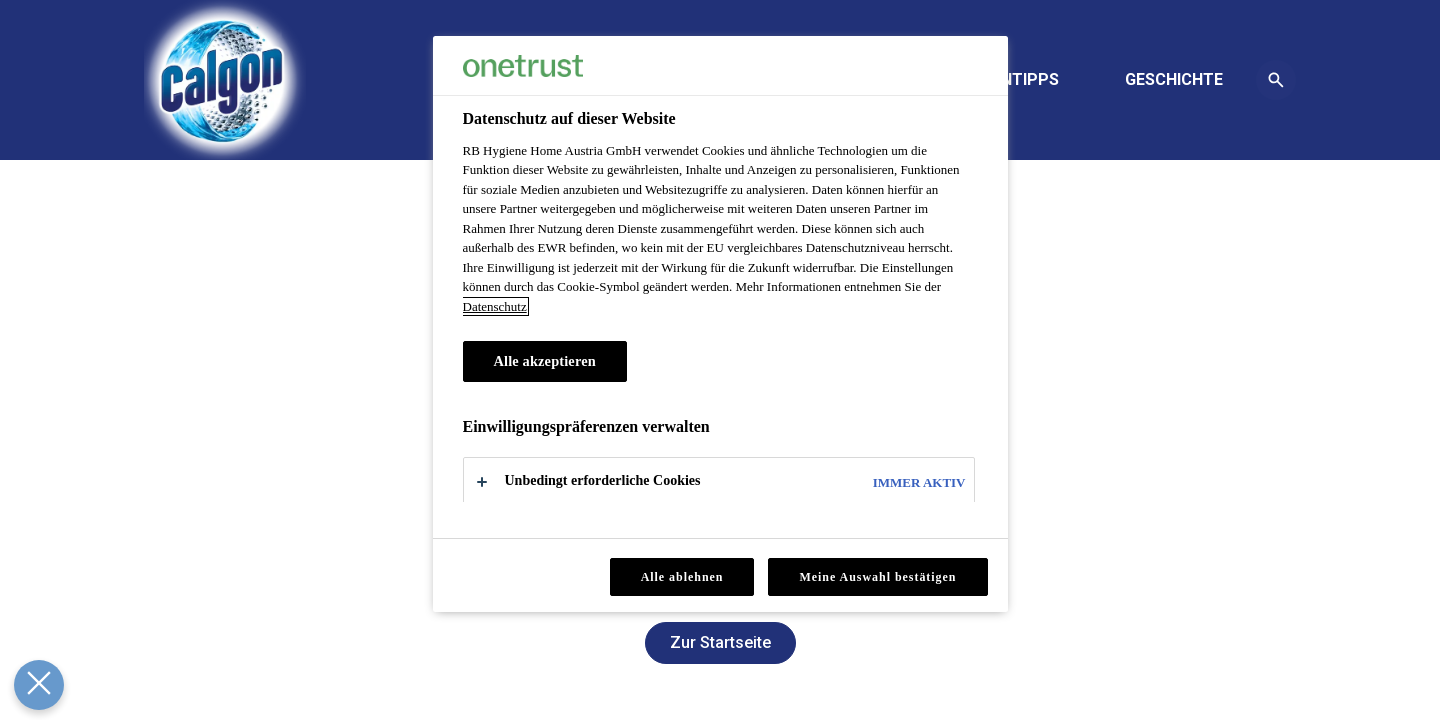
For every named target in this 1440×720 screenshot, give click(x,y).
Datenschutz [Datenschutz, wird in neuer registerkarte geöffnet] (495, 306)
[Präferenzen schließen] (36, 685)
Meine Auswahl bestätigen (877, 577)
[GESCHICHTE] (1174, 80)
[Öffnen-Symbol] (1276, 80)
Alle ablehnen (682, 577)
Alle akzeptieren (545, 361)
